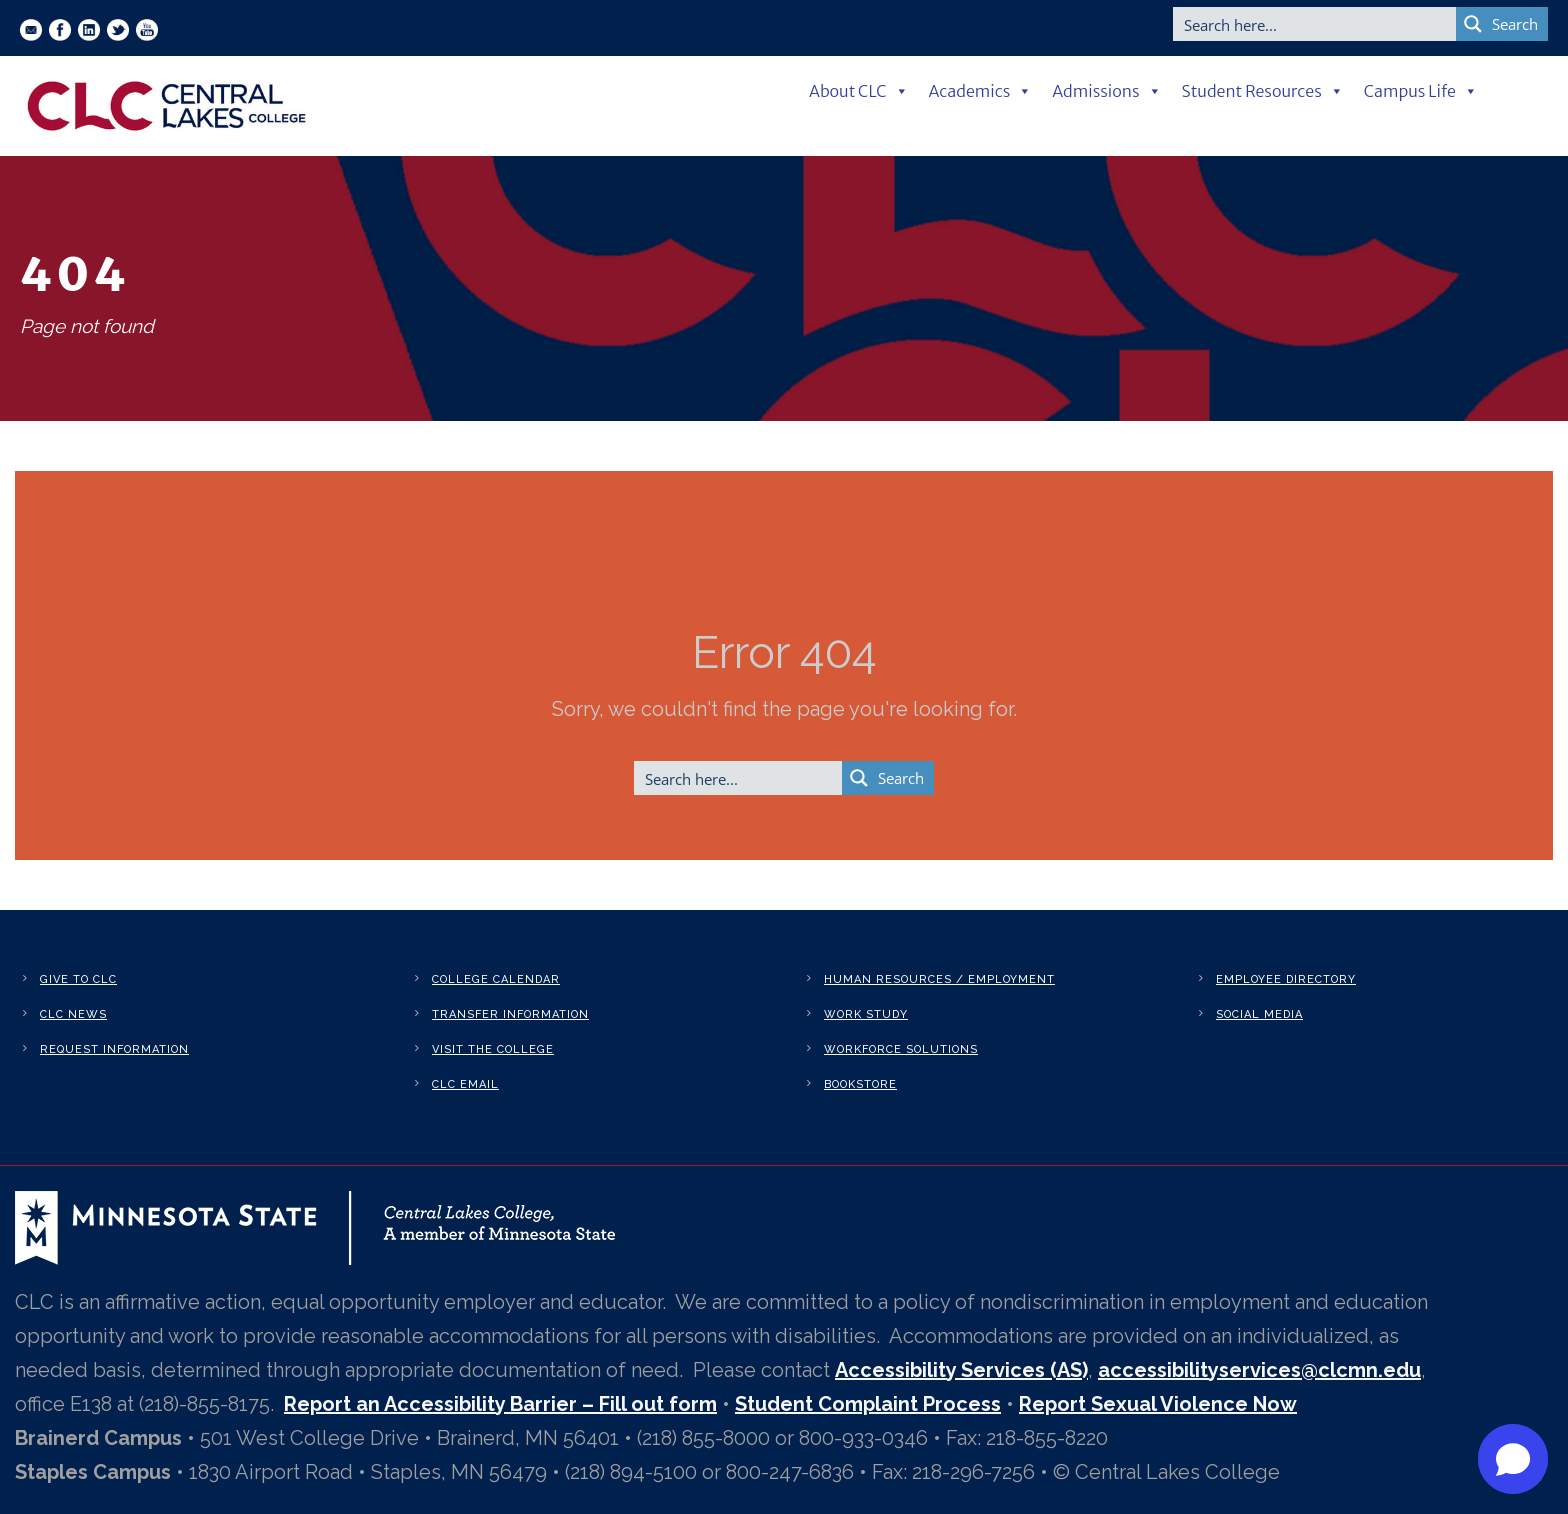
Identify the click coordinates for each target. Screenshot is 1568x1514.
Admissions (1106, 91)
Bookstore (860, 1084)
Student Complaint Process (868, 1404)
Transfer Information (510, 1014)
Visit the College (493, 1049)
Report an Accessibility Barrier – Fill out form (500, 1404)
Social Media (1259, 1014)
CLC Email (465, 1084)
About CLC (859, 91)
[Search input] (1315, 24)
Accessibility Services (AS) (961, 1370)
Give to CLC (78, 979)
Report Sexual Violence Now (1158, 1404)
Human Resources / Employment (939, 979)
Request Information (114, 1049)
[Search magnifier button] (1502, 24)
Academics (981, 91)
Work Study (866, 1014)
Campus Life (1421, 91)
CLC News (73, 1014)
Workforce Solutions (901, 1049)
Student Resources (1263, 91)
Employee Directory (1286, 979)
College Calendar (496, 979)
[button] (1513, 1459)
